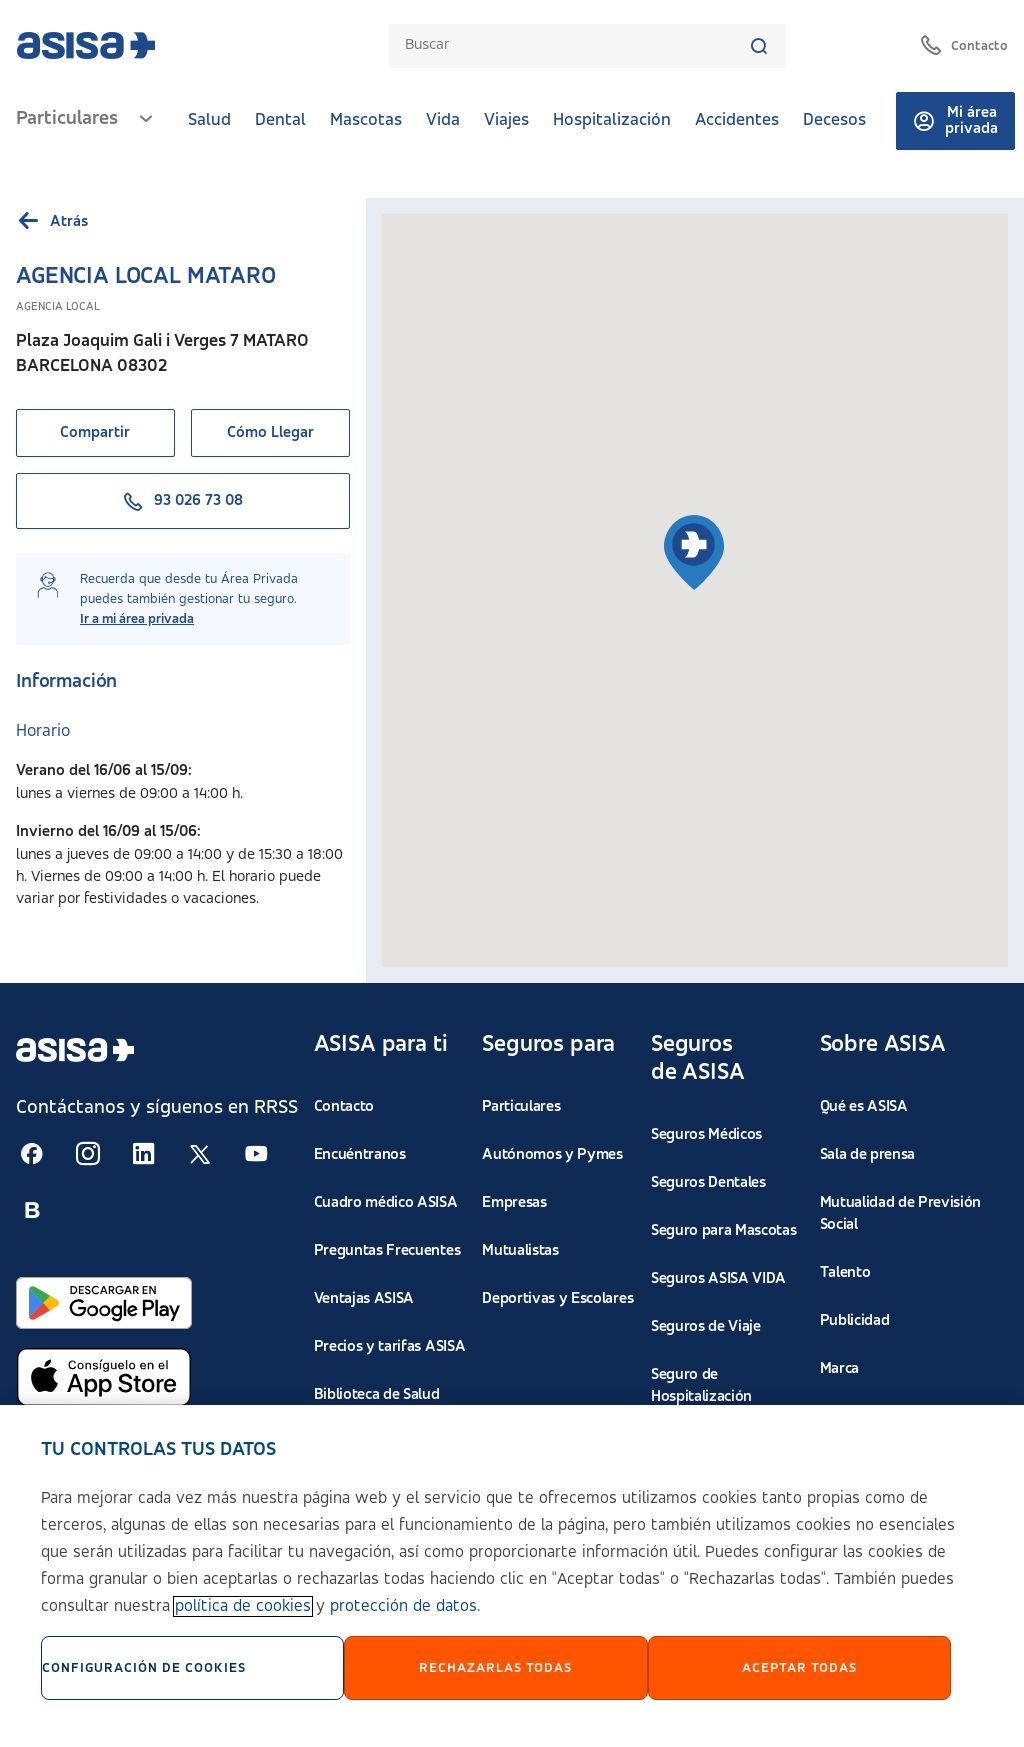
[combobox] (577, 45)
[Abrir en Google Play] (104, 1303)
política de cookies (243, 1606)
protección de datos (403, 1606)
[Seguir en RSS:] (32, 1154)
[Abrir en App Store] (104, 1377)
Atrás (52, 222)
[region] (512, 1576)
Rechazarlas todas (495, 1668)
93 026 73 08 (182, 501)
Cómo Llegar (270, 433)
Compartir (95, 433)
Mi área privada (955, 121)
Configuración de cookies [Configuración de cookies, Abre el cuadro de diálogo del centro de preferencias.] (144, 1668)
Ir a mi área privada (137, 619)
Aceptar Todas (799, 1668)
